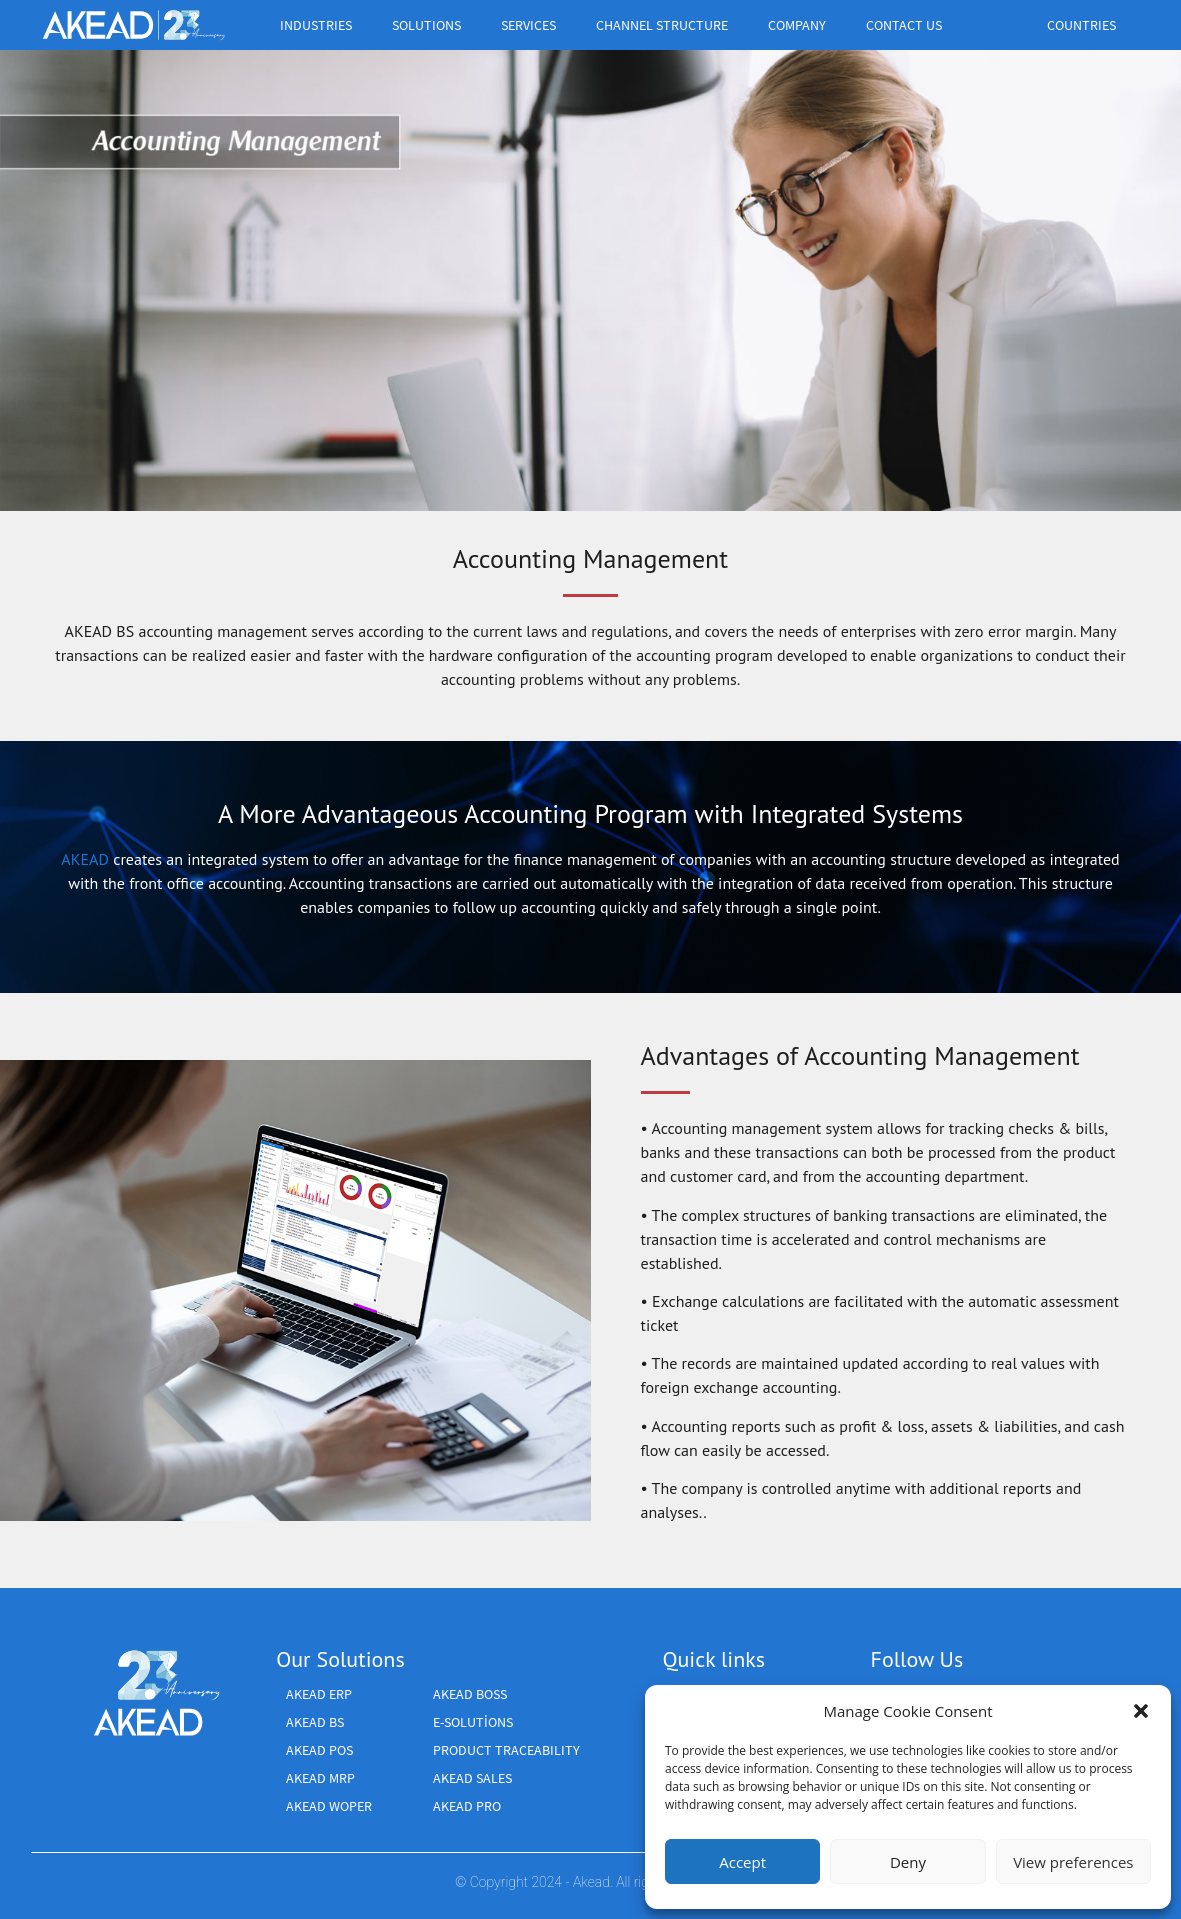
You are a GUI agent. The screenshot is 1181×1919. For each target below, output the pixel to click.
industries (321, 25)
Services (533, 25)
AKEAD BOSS (470, 1694)
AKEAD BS (315, 1722)
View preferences (1073, 1862)
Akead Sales (472, 1778)
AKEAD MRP (320, 1778)
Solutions (431, 25)
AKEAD (85, 859)
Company (802, 25)
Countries (1086, 25)
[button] (1141, 1711)
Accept (742, 1862)
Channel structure (667, 25)
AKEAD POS (319, 1750)
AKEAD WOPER (329, 1806)
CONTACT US (904, 25)
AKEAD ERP (319, 1694)
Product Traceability (506, 1750)
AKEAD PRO (467, 1806)
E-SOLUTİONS (473, 1722)
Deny (908, 1862)
